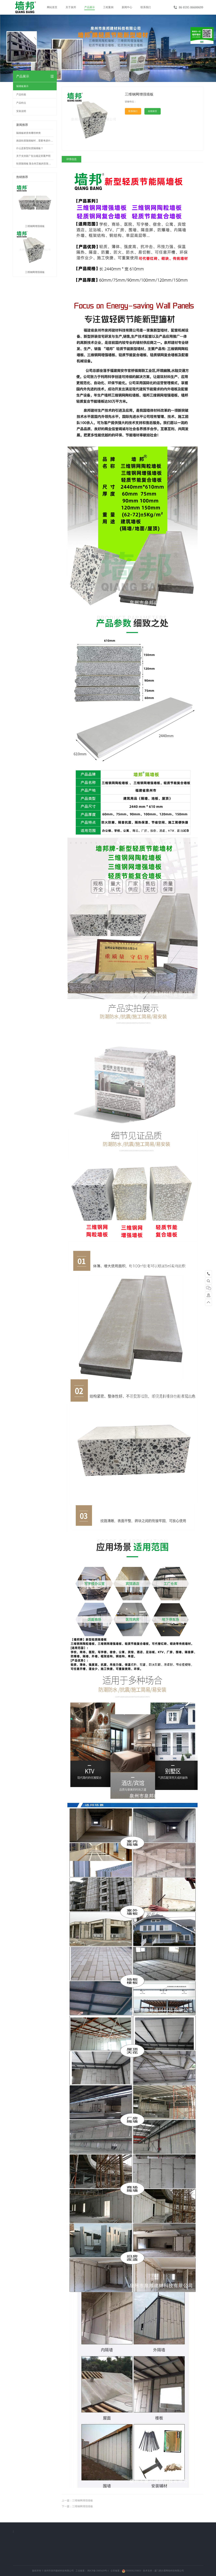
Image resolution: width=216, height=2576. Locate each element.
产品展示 (89, 7)
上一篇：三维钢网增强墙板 (77, 2500)
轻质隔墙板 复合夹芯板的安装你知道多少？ (34, 163)
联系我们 (145, 7)
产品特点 (21, 103)
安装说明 (21, 111)
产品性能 (21, 94)
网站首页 (52, 7)
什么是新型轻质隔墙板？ (29, 148)
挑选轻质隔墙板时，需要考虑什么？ (34, 140)
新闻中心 (127, 7)
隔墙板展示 (22, 86)
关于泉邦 (71, 7)
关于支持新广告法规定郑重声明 (33, 156)
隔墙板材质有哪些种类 (28, 133)
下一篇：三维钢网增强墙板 (77, 2506)
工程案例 (108, 7)
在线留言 (152, 111)
